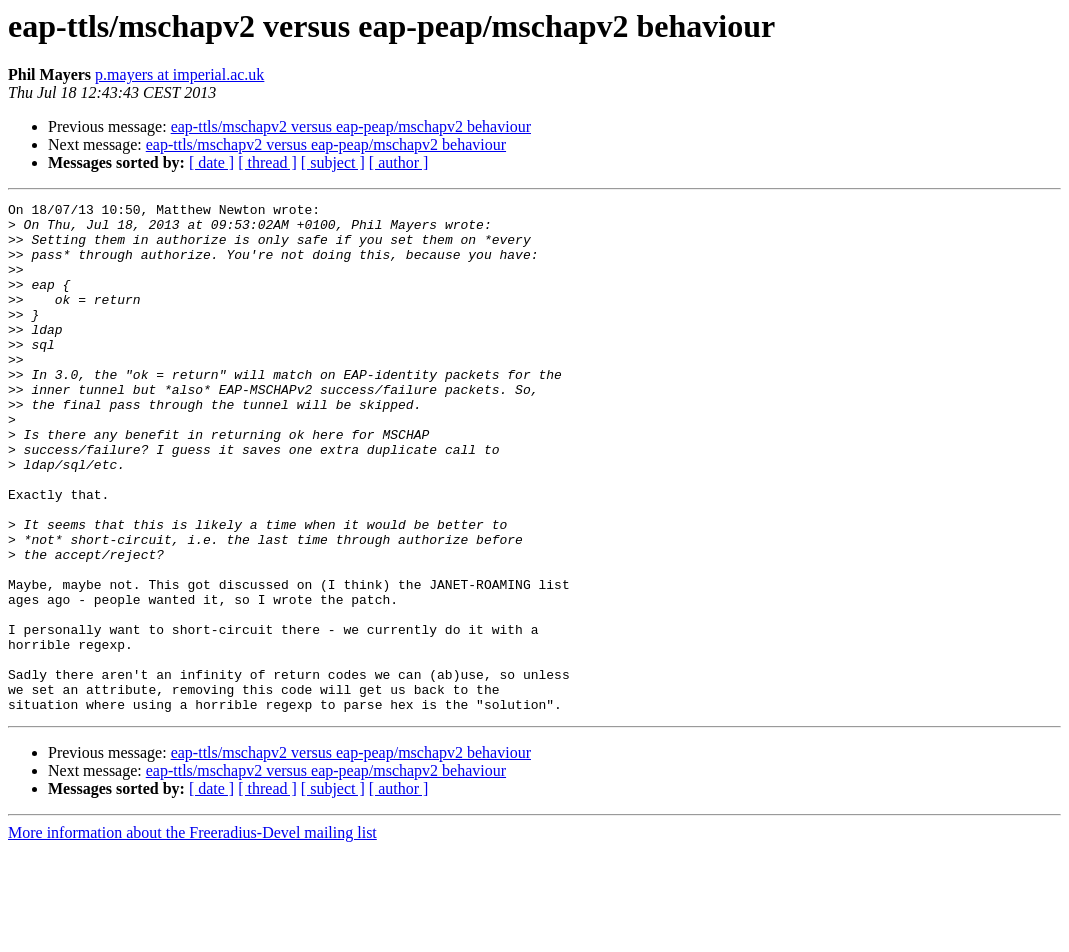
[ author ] (399, 162)
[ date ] (211, 162)
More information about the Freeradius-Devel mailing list (192, 934)
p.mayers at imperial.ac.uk (179, 74)
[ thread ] (267, 162)
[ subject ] (333, 162)
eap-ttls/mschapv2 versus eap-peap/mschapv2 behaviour (351, 126)
